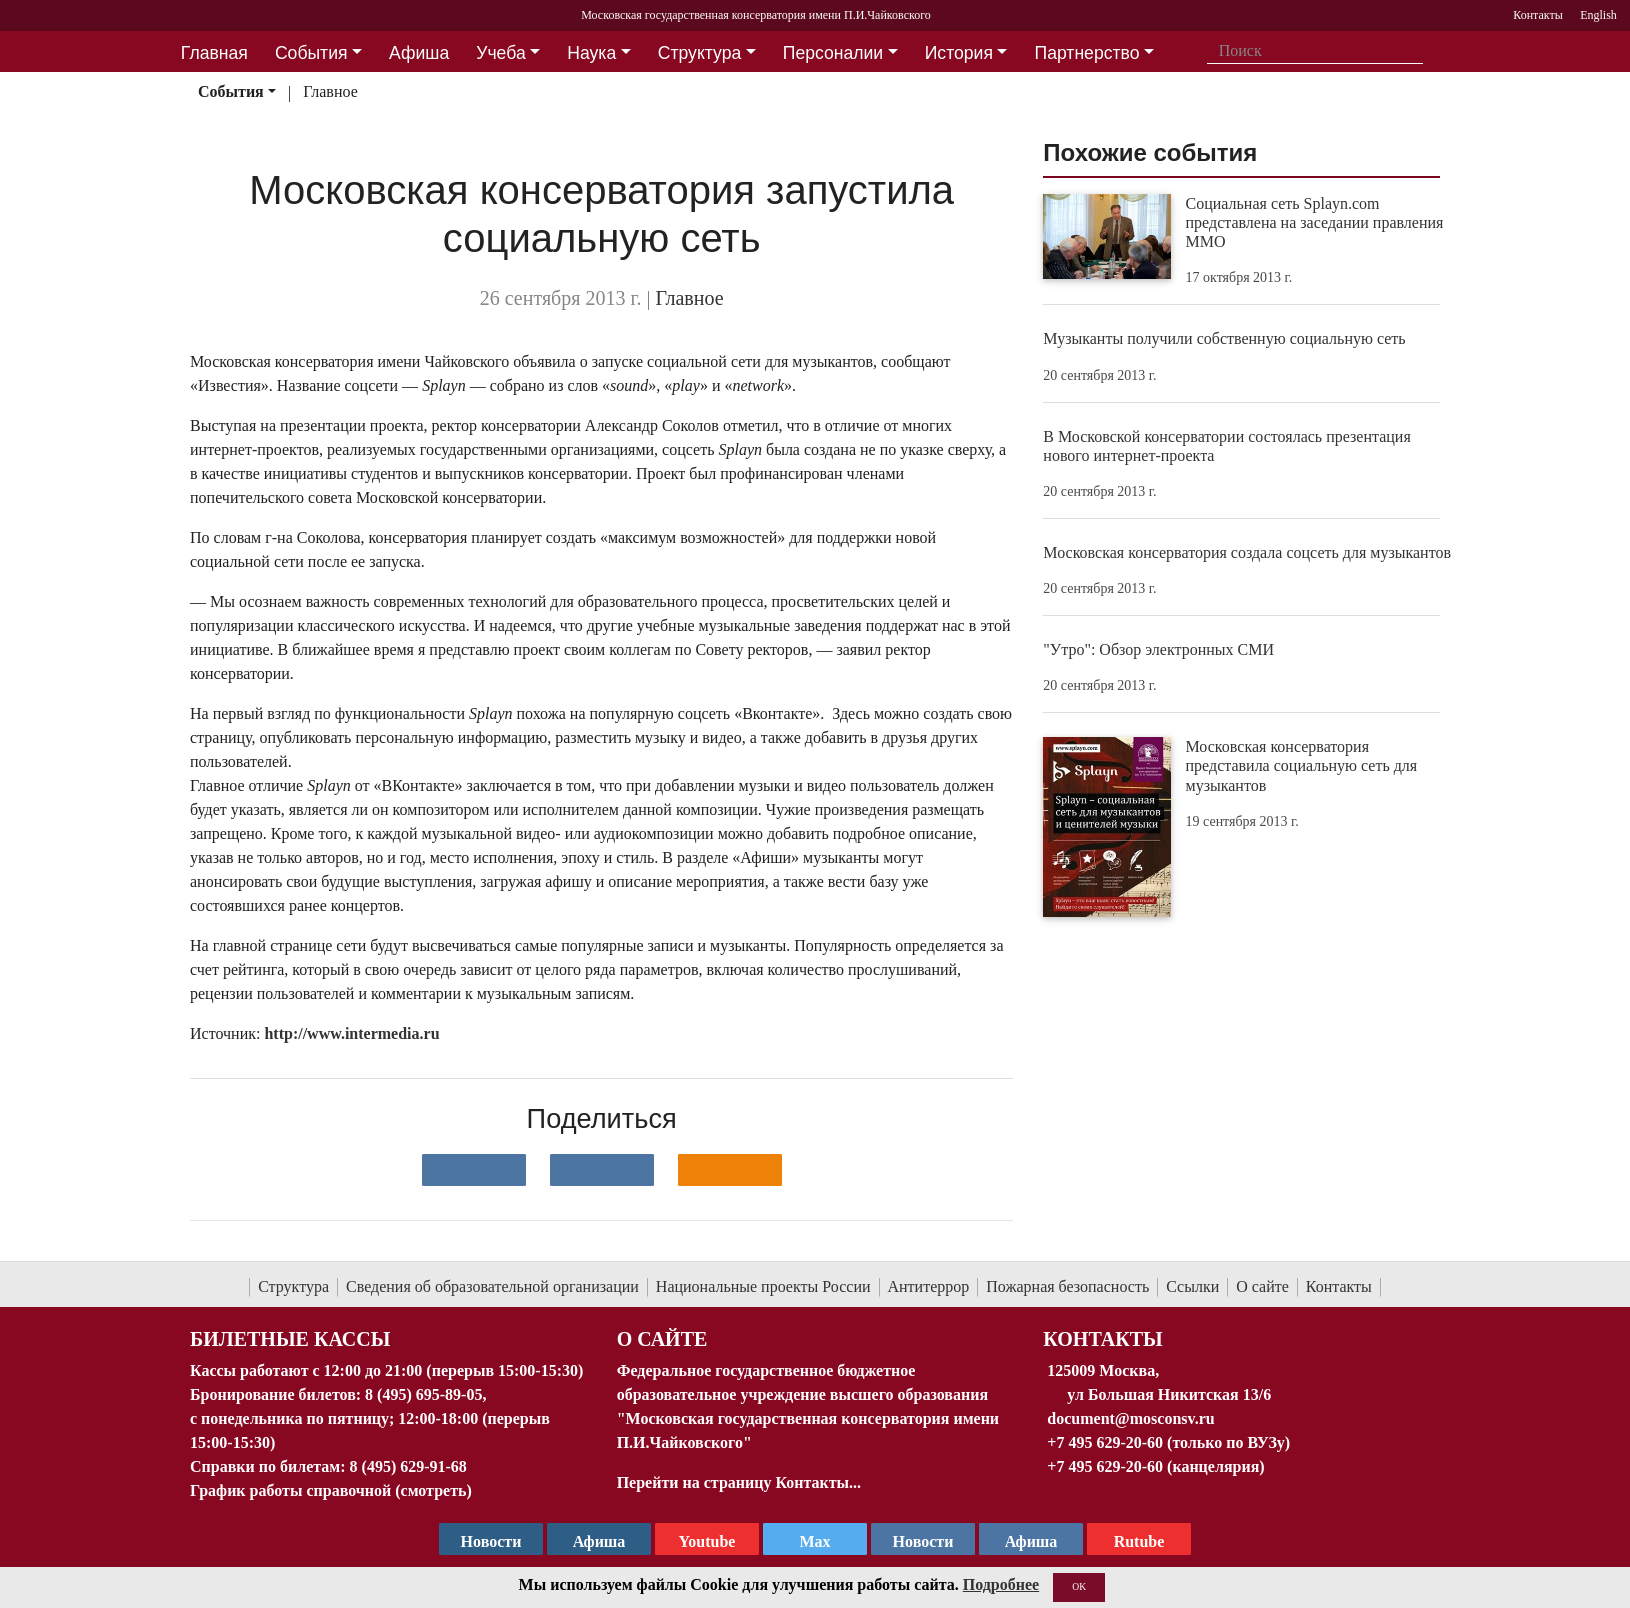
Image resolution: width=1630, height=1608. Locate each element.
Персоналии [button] (833, 53)
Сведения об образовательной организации (492, 1286)
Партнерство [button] (1087, 53)
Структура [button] (699, 53)
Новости (923, 1541)
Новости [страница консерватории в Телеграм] (491, 1541)
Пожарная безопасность (1067, 1286)
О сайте (1262, 1286)
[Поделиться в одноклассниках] (730, 1170)
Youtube (707, 1541)
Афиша (1031, 1541)
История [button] (959, 53)
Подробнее (1001, 1584)
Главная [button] (214, 53)
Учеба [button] (500, 53)
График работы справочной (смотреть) (331, 1490)
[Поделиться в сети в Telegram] (602, 1170)
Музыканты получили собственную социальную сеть (1224, 338)
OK (1079, 1586)
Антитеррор (929, 1286)
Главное (330, 91)
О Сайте (662, 1339)
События (231, 91)
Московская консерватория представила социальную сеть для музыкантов (1302, 765)
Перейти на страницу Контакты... (739, 1482)
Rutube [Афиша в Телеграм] (1139, 1541)
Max (814, 1541)
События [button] (311, 53)
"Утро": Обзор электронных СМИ (1158, 649)
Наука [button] (591, 53)
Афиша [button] (419, 53)
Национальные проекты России (763, 1286)
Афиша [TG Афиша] (599, 1541)
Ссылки (1192, 1286)
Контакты (1339, 1286)
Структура (293, 1286)
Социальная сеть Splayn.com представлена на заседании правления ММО (1315, 222)
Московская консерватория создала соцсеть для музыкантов (1247, 552)
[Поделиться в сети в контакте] (474, 1170)
